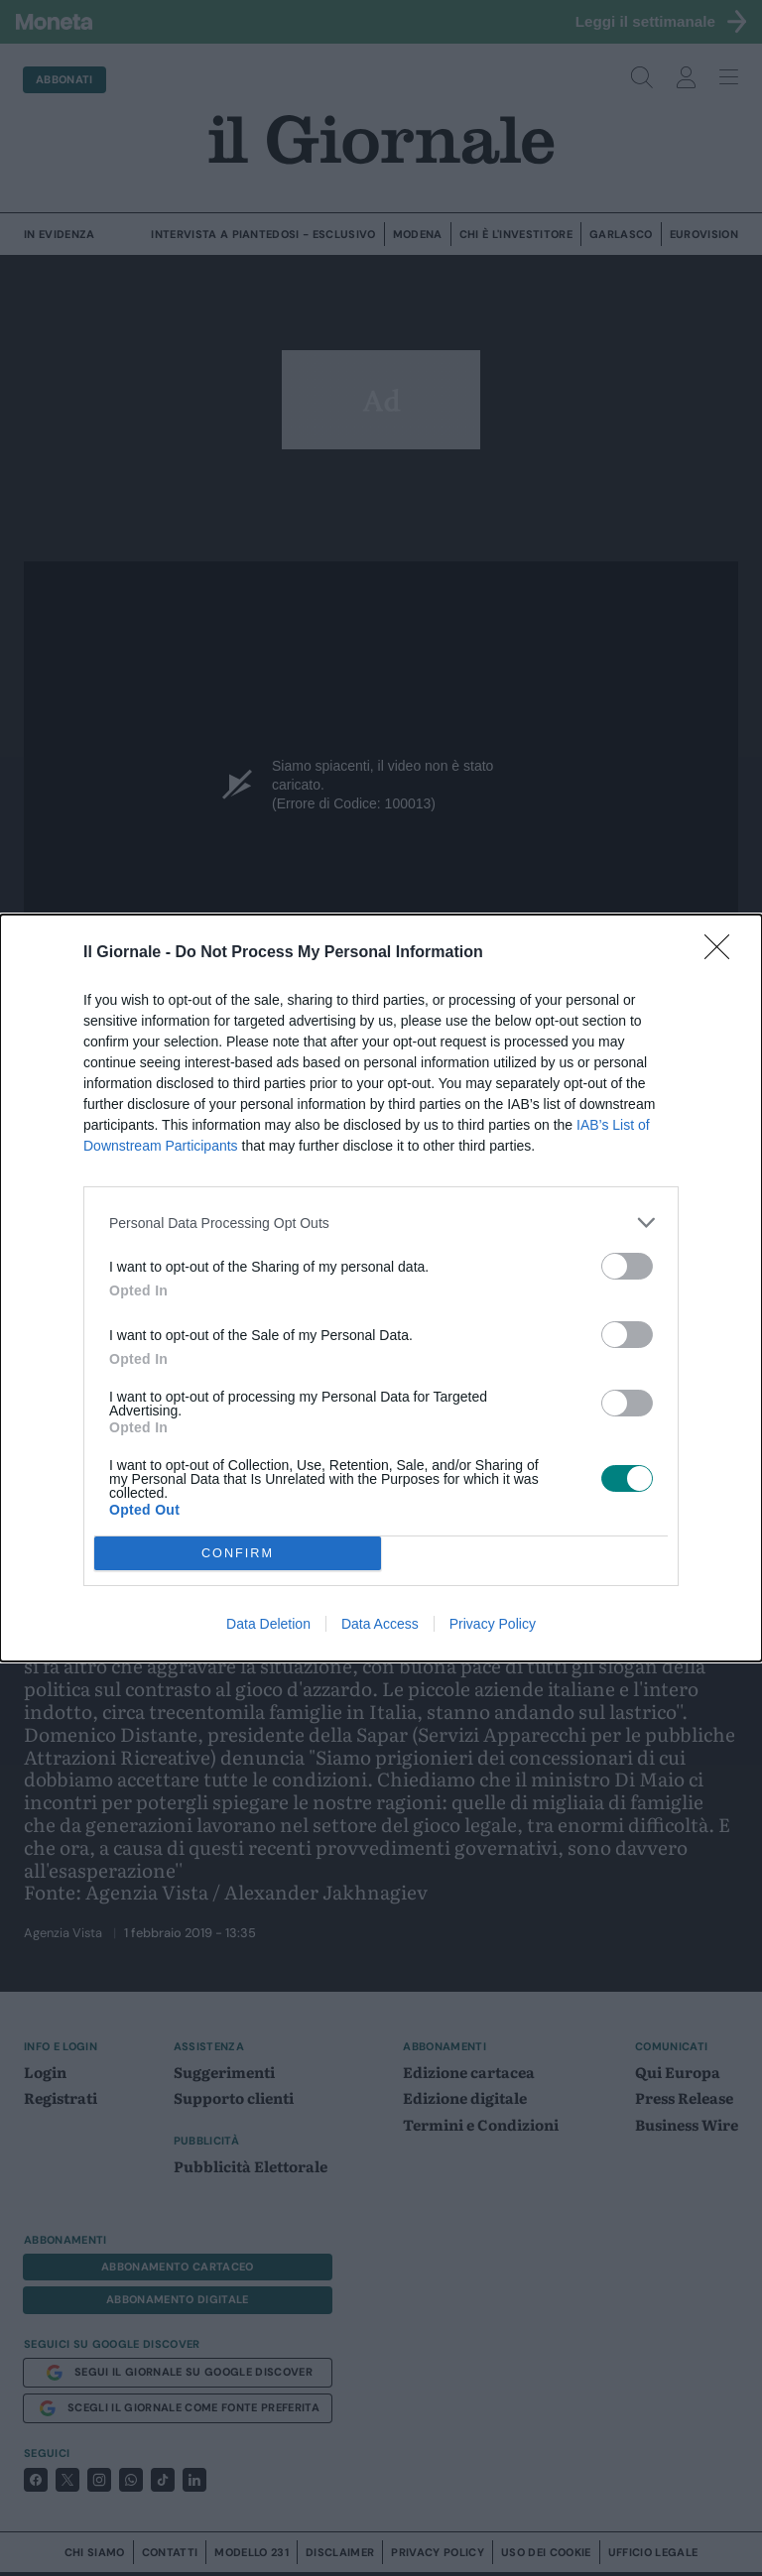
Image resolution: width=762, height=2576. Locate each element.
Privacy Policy (492, 1624)
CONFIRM (237, 1553)
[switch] (627, 1266)
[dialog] (381, 1288)
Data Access (380, 1624)
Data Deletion (268, 1624)
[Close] (723, 953)
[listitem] (381, 1222)
